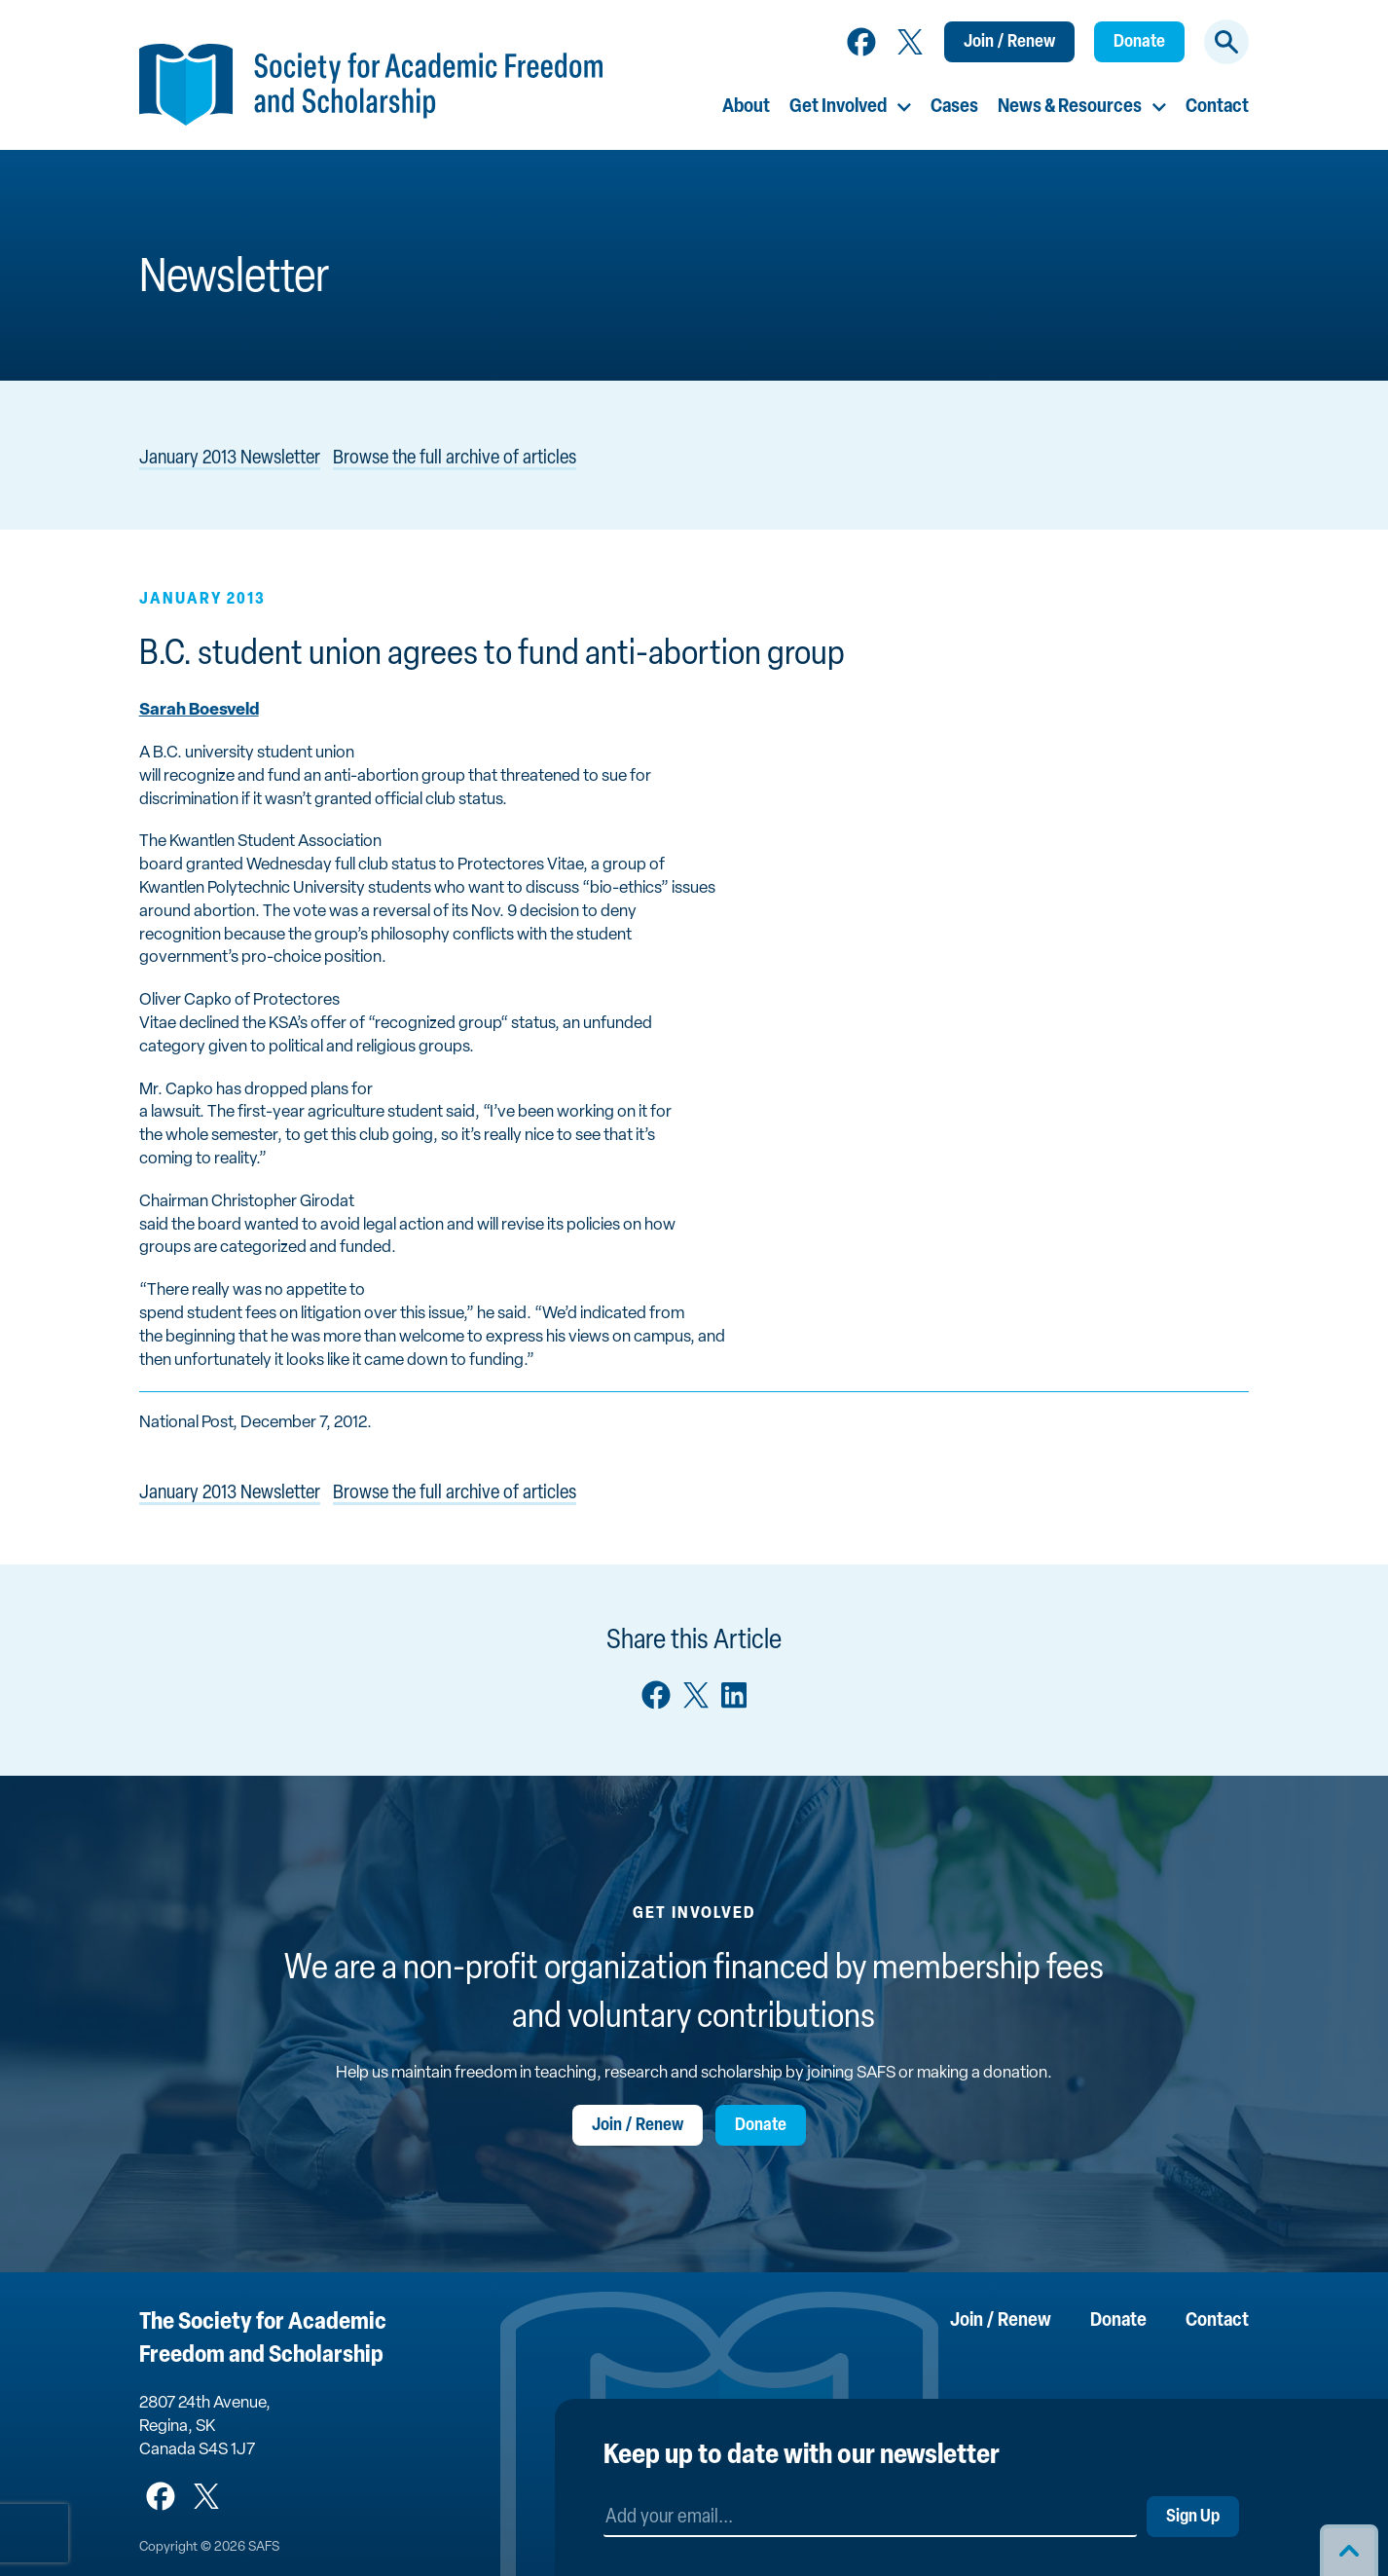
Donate (1139, 42)
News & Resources (1070, 107)
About (746, 107)
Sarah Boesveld (199, 710)
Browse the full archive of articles (454, 458)
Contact (1217, 107)
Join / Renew (1009, 42)
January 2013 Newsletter (229, 458)
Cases (954, 107)
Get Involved (838, 107)
